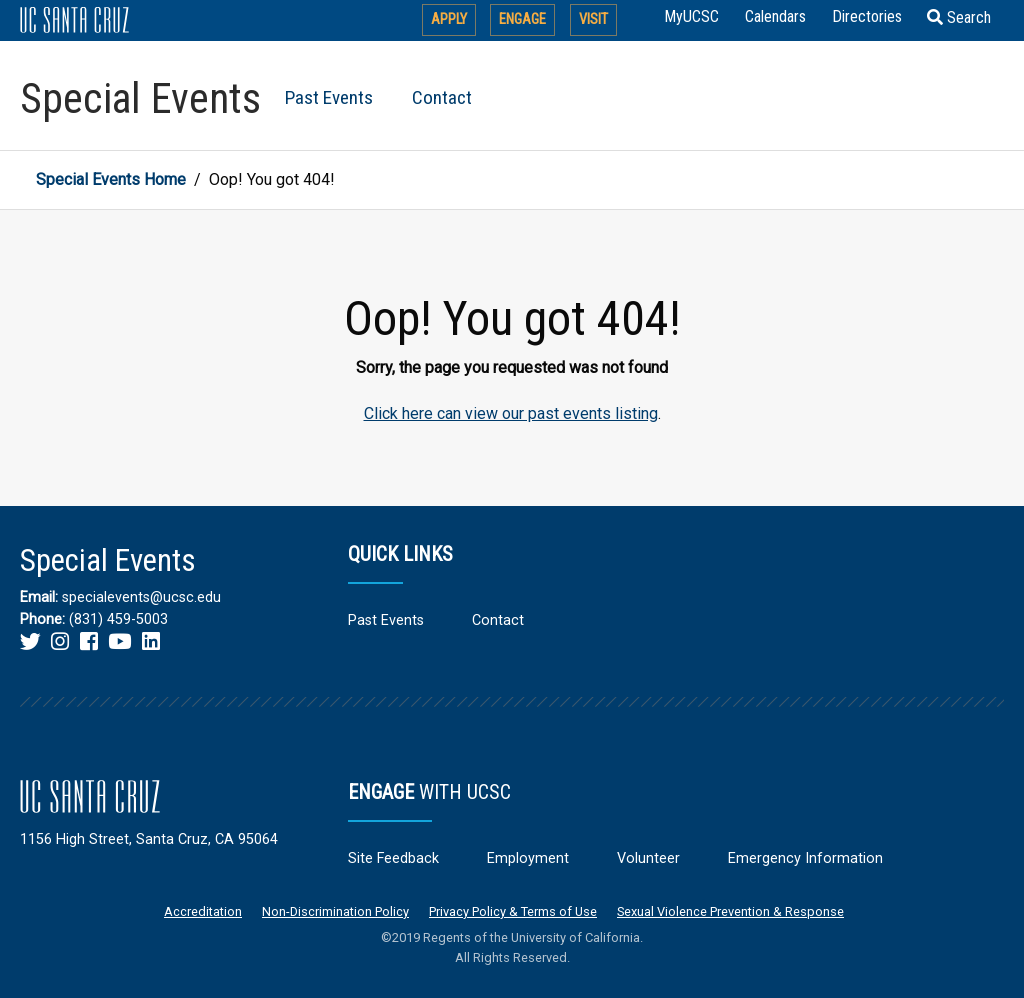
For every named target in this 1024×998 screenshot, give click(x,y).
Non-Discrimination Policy (335, 911)
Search (959, 17)
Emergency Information (805, 858)
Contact (442, 97)
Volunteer (648, 858)
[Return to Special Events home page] (143, 95)
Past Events (329, 97)
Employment (528, 858)
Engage (522, 19)
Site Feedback (393, 858)
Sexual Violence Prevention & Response (730, 911)
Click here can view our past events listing (511, 413)
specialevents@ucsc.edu (141, 597)
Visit (593, 19)
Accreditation (203, 911)
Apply (449, 19)
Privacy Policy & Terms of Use (513, 911)
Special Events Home (111, 179)
